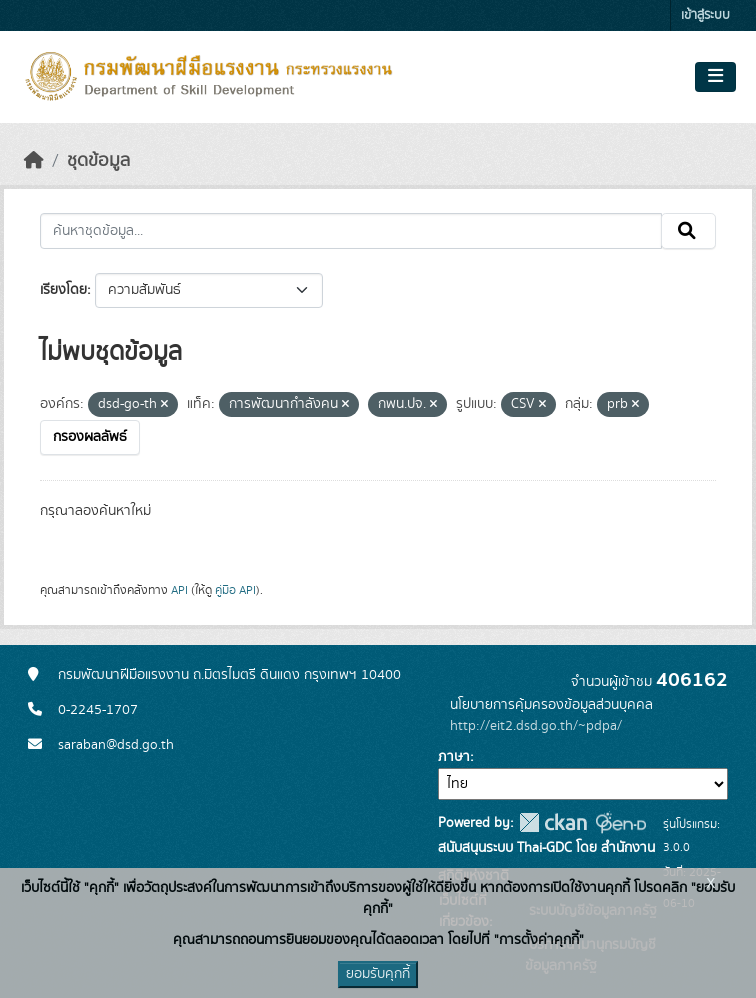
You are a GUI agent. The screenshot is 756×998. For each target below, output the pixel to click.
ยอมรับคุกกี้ (378, 974)
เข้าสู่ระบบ (705, 15)
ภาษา (454, 757)
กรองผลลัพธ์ (90, 437)
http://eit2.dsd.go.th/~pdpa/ (536, 726)
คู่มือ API (235, 590)
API (179, 590)
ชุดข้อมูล (98, 161)
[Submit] (688, 231)
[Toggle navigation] (715, 77)
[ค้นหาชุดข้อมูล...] (351, 231)
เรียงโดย (63, 290)
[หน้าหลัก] (34, 161)
